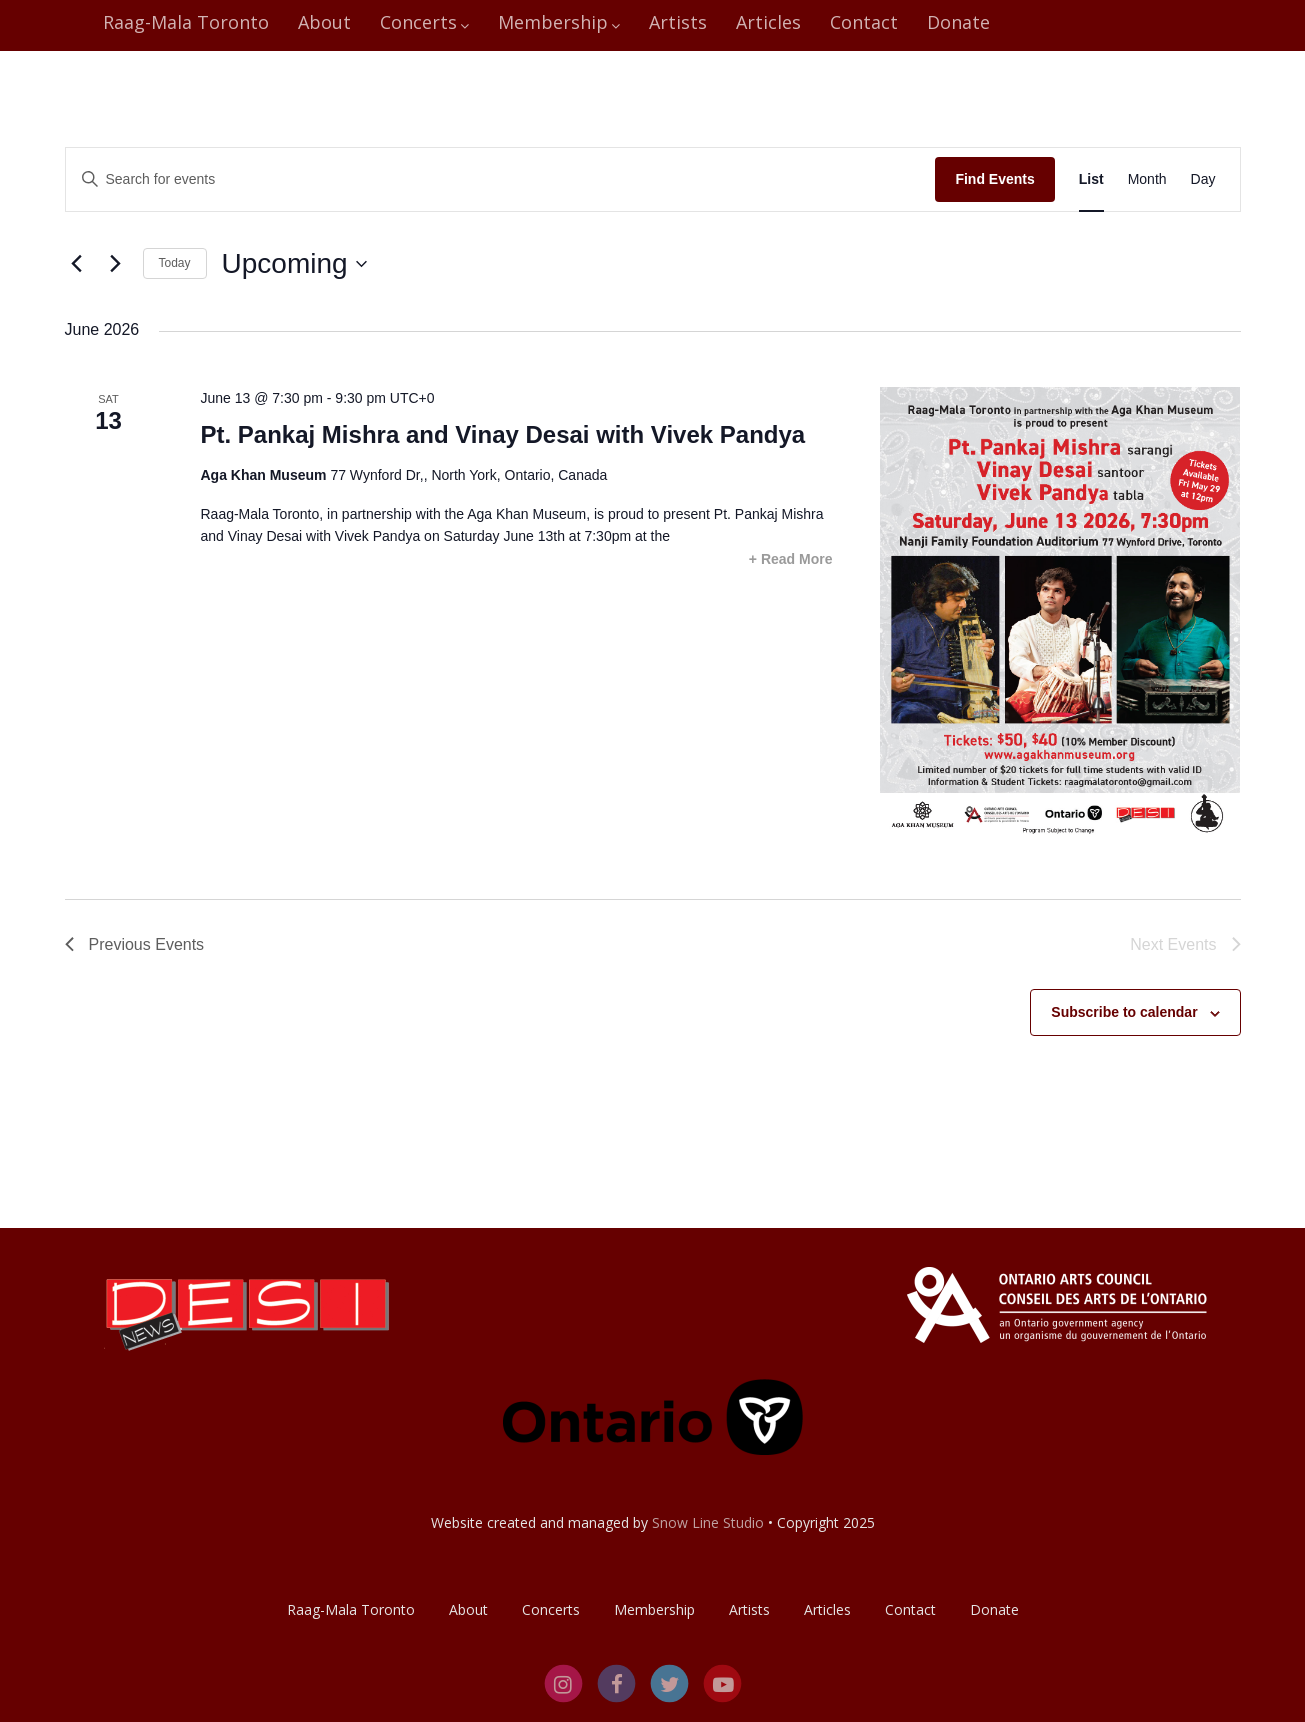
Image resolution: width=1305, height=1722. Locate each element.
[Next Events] (116, 264)
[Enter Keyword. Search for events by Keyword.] (501, 179)
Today (175, 263)
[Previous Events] (77, 264)
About (324, 22)
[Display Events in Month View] (1147, 179)
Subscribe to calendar (1124, 1012)
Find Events (994, 179)
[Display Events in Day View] (1203, 179)
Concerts (424, 22)
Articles (768, 22)
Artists (678, 22)
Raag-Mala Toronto (186, 22)
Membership (559, 22)
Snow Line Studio (708, 1522)
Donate (958, 22)
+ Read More (791, 559)
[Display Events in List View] (1091, 179)
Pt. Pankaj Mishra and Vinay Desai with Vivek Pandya (502, 434)
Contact (864, 22)
